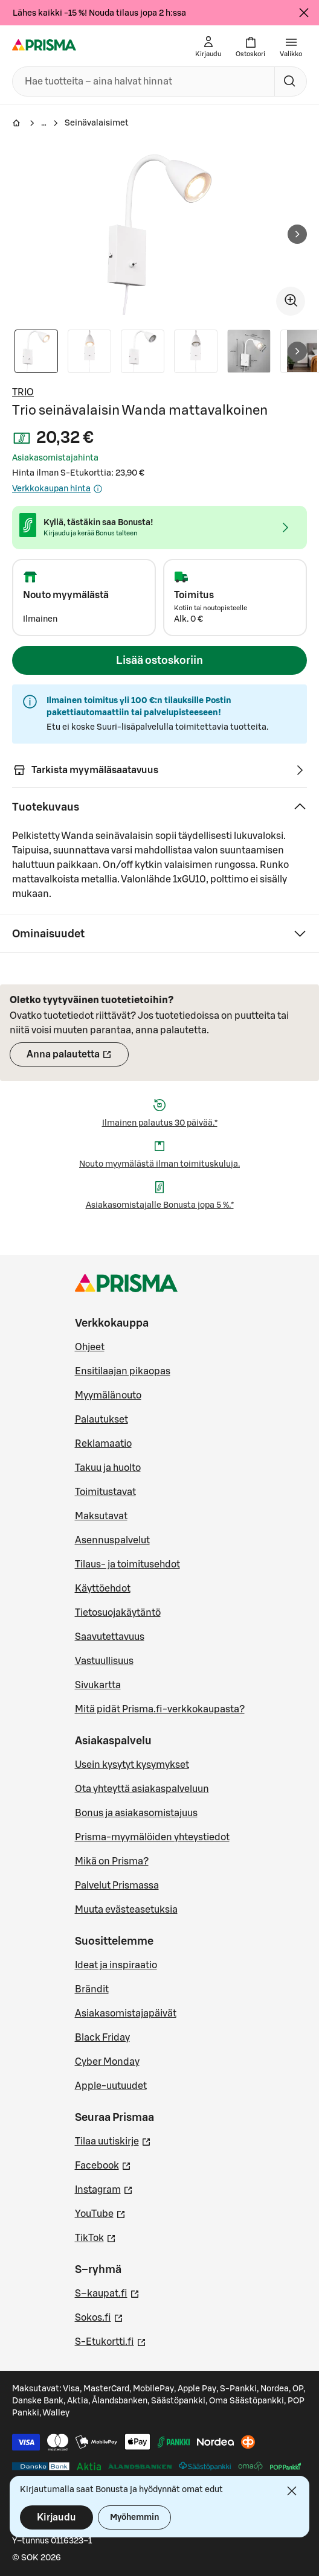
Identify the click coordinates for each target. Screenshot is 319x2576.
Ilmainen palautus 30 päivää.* (160, 1123)
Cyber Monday (107, 2062)
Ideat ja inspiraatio (116, 1965)
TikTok (95, 2236)
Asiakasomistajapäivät (125, 2013)
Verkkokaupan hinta (57, 489)
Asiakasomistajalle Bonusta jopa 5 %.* (160, 1205)
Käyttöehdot (102, 1588)
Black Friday (102, 2037)
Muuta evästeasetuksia (126, 1909)
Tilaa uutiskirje (113, 2140)
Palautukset (101, 1419)
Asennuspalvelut (112, 1540)
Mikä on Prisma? (112, 1861)
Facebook (103, 2164)
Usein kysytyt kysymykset (132, 1765)
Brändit (92, 1989)
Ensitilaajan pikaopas (122, 1371)
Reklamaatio (103, 1444)
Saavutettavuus (109, 1637)
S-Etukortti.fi (110, 2340)
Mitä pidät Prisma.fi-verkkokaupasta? (160, 1709)
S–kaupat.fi (107, 2292)
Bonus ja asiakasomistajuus (136, 1813)
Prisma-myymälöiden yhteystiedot (152, 1837)
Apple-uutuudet (111, 2086)
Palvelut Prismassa (117, 1885)
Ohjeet (90, 1347)
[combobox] (141, 81)
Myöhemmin (134, 2517)
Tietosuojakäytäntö (118, 1613)
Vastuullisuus (104, 1661)
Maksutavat (101, 1516)
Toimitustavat (105, 1492)
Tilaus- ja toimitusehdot (127, 1564)
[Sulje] (304, 13)
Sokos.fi (99, 2316)
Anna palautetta (78, 1058)
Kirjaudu (56, 2517)
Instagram (104, 2188)
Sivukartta (98, 1685)
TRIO (23, 392)
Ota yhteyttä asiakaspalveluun (142, 1789)
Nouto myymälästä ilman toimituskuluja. (159, 1164)
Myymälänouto (108, 1395)
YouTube (100, 2212)
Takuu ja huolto (108, 1468)
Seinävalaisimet (97, 123)
